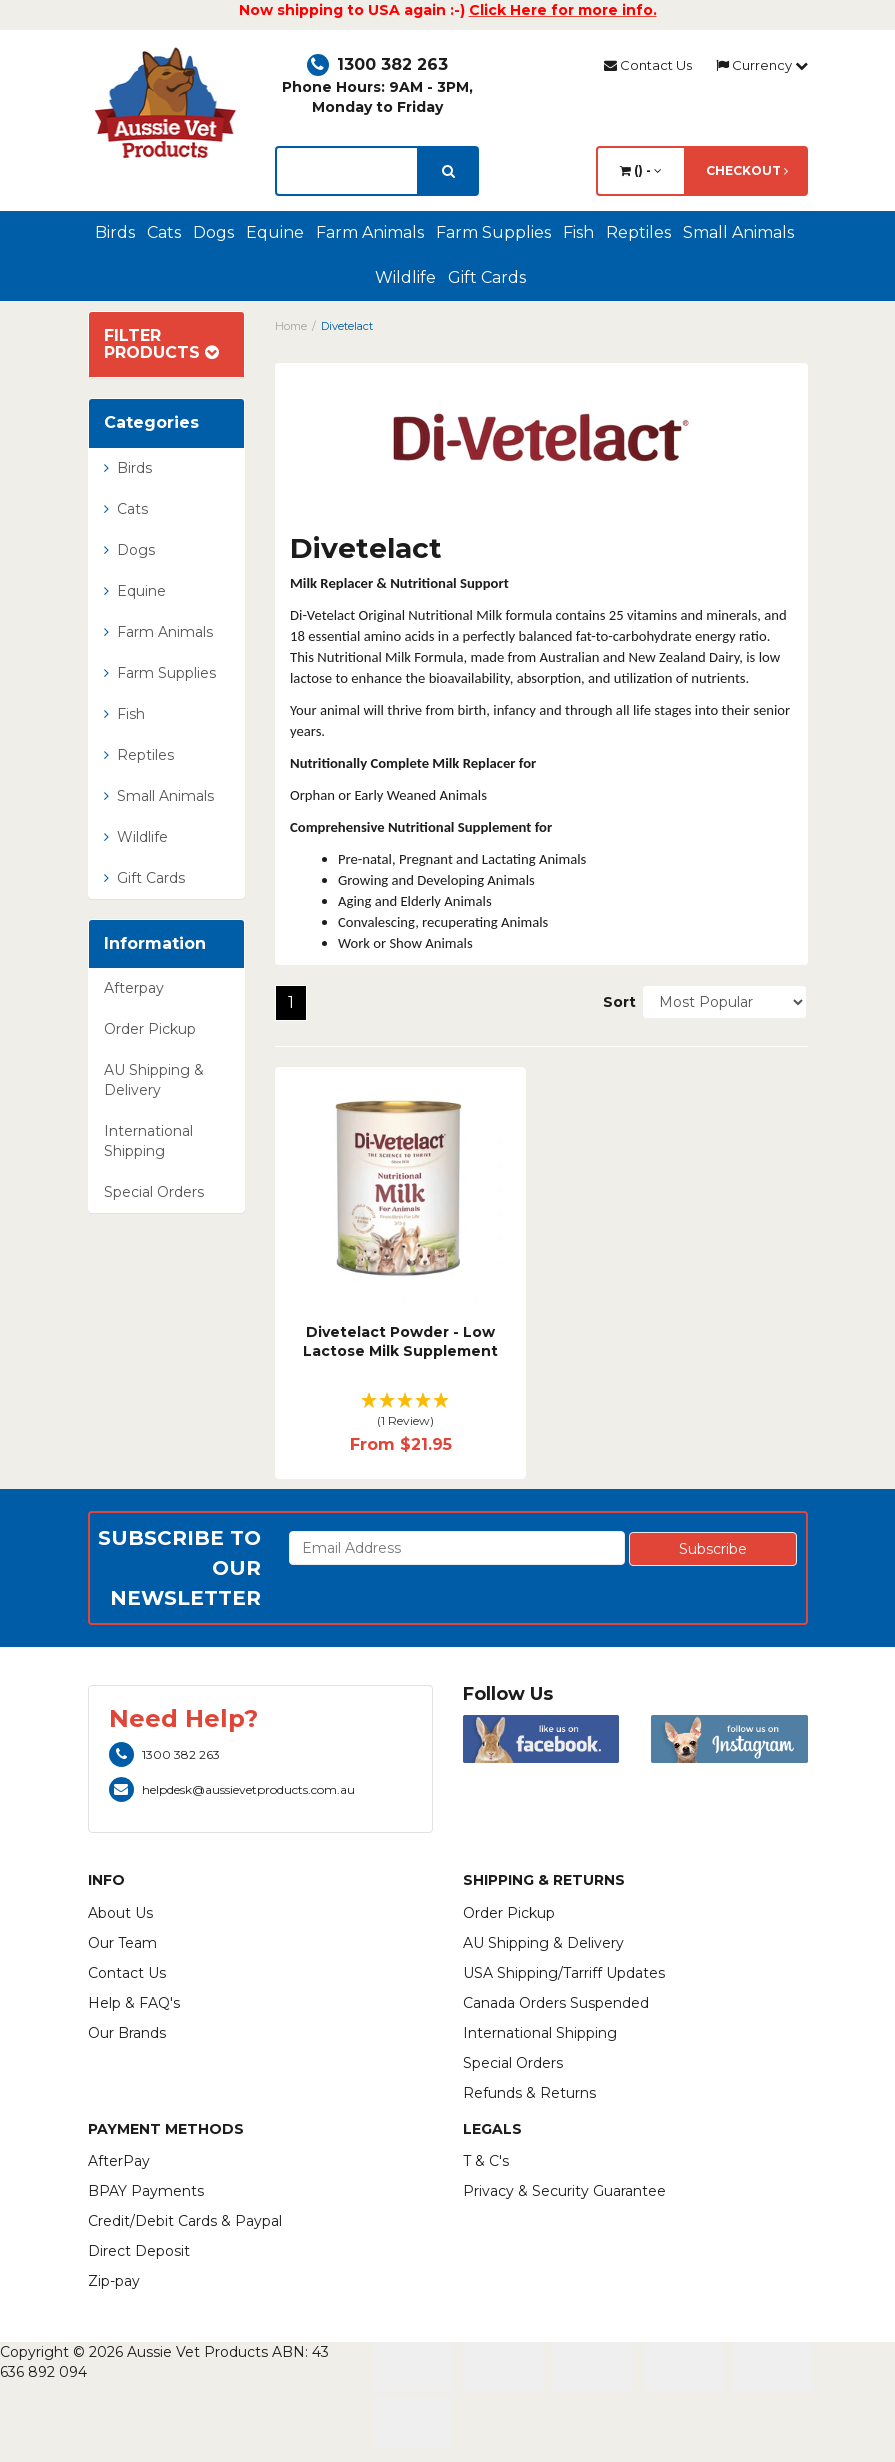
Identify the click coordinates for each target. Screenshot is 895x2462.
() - (641, 170)
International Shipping (148, 1141)
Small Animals (738, 232)
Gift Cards (487, 277)
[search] (448, 171)
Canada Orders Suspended (556, 2003)
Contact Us (648, 65)
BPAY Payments (146, 2191)
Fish (578, 232)
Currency (762, 65)
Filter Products (161, 344)
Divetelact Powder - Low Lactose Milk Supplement (400, 1342)
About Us (120, 1913)
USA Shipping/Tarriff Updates (564, 1973)
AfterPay (119, 2161)
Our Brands (127, 2033)
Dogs (213, 232)
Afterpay (134, 988)
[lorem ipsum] (347, 171)
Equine (275, 232)
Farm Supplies (493, 232)
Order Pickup (150, 1029)
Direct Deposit (139, 2251)
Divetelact (347, 326)
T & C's (486, 2161)
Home (291, 326)
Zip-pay (114, 2281)
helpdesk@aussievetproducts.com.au (232, 1789)
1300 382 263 (377, 64)
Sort (615, 1002)
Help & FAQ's (134, 2003)
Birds (115, 232)
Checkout (747, 170)
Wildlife (405, 277)
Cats (164, 232)
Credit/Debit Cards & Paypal (185, 2221)
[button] (400, 1411)
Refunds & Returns (529, 2093)
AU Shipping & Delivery (154, 1080)
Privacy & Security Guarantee (564, 2191)
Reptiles (638, 232)
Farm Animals (370, 232)
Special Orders (154, 1192)
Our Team (122, 1943)
